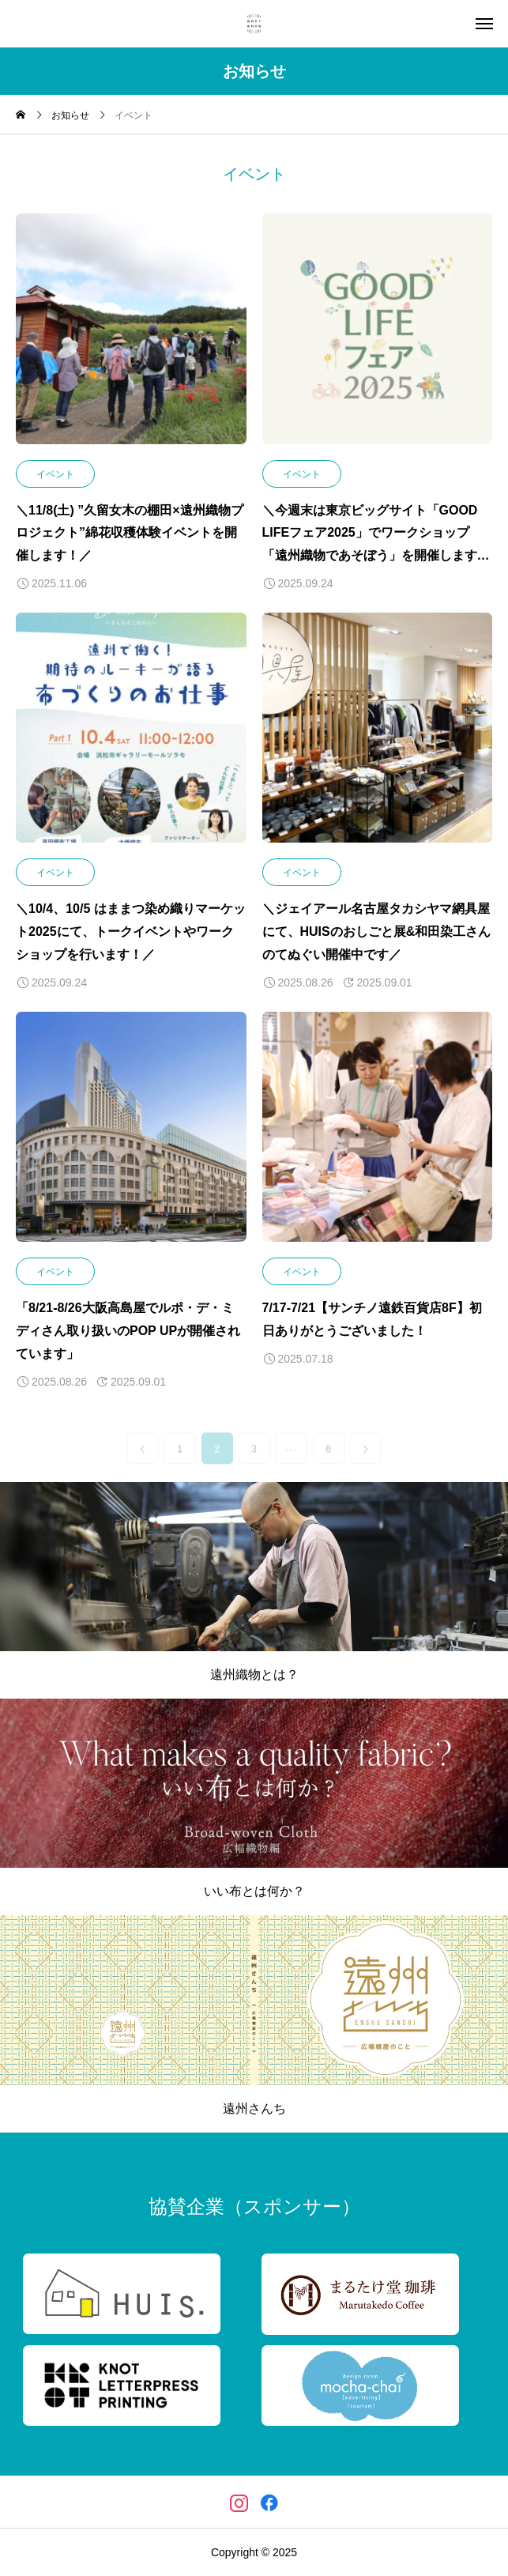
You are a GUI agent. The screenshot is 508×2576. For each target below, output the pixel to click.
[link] (143, 1462)
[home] (20, 116)
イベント (55, 474)
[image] (131, 336)
